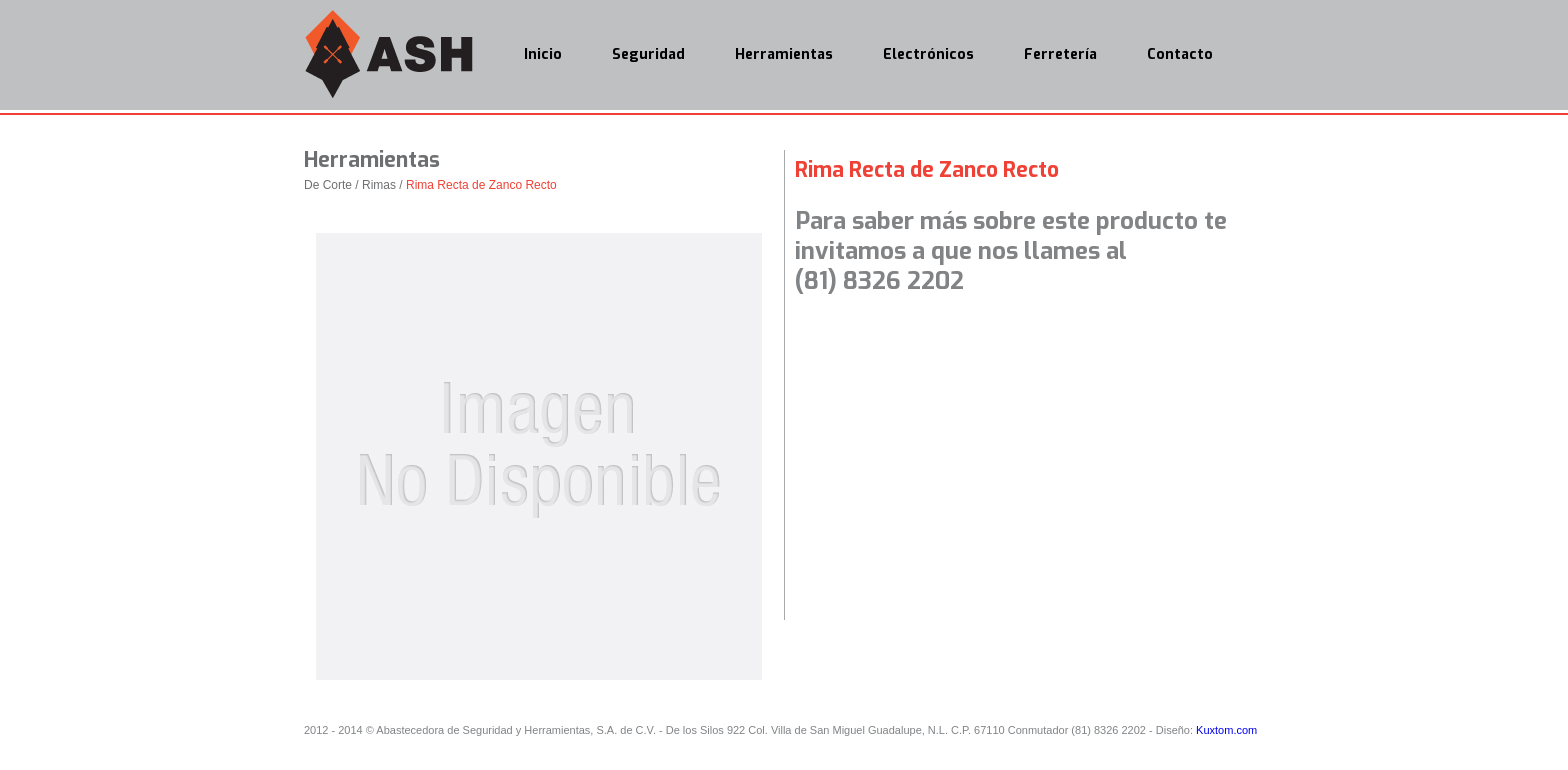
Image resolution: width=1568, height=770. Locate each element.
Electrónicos (928, 54)
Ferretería (1060, 54)
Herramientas (784, 54)
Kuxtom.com (1226, 730)
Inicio (543, 54)
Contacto (1180, 54)
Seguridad (648, 54)
